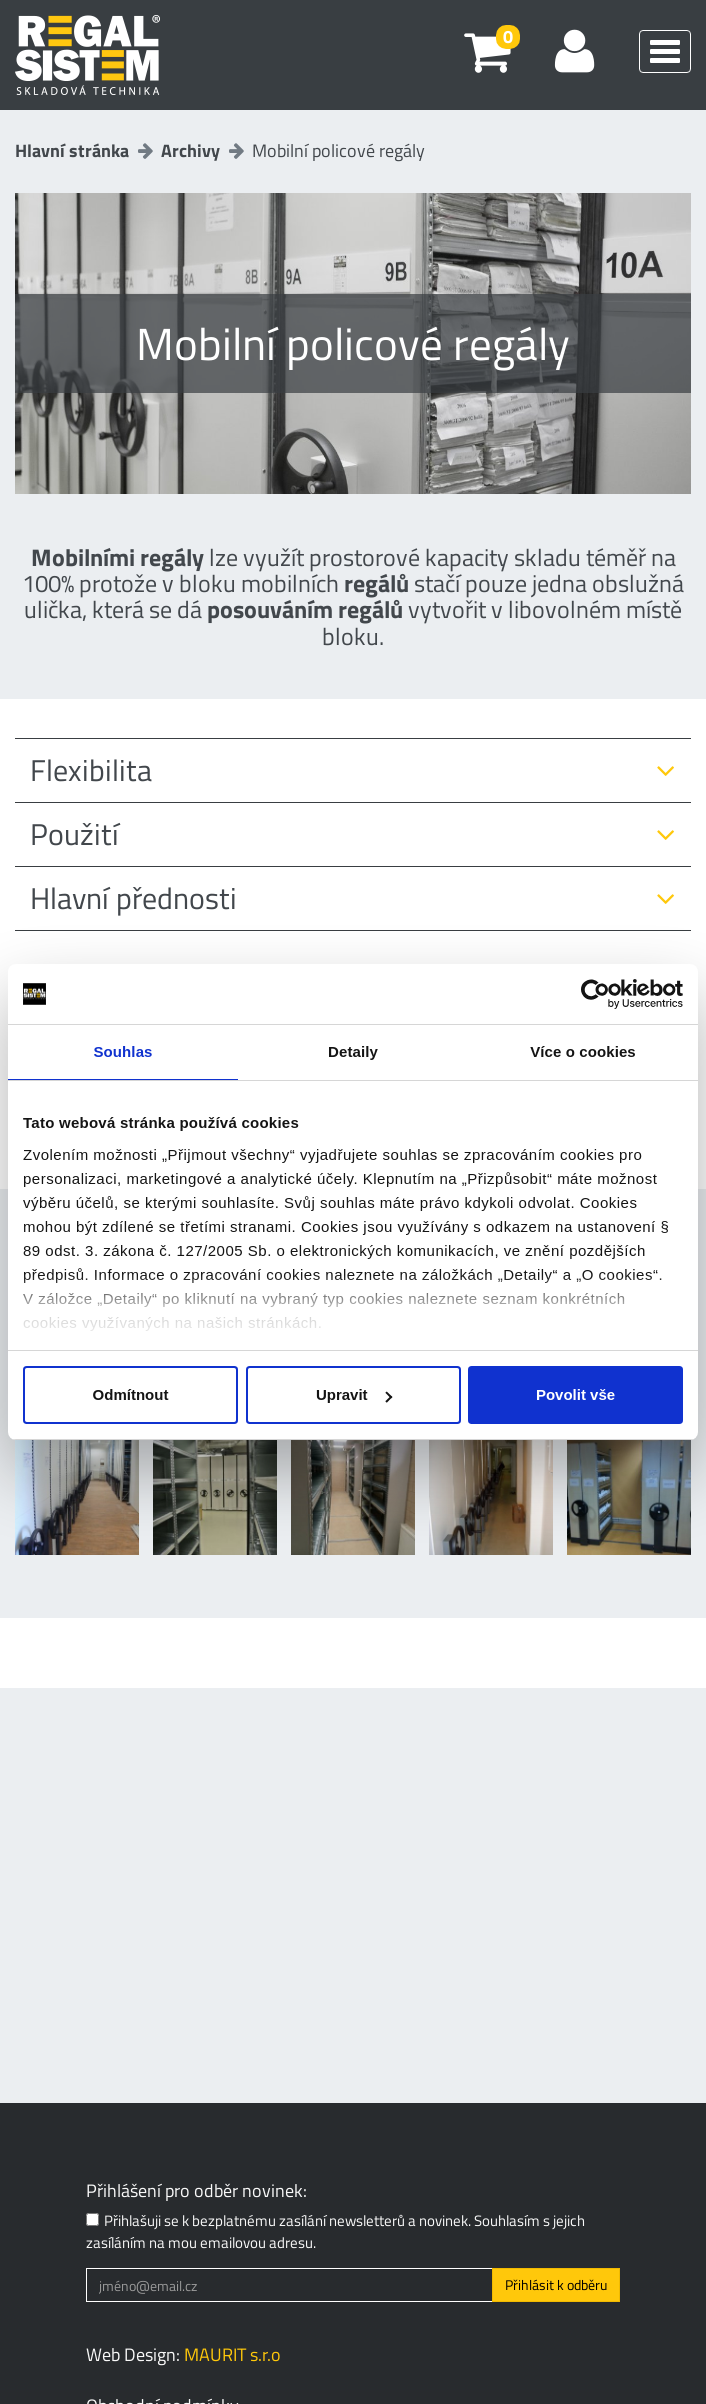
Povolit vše (575, 1394)
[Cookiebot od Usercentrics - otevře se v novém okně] (595, 994)
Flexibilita (91, 770)
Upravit (354, 1394)
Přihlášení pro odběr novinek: (196, 2191)
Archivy (190, 150)
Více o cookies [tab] (583, 1051)
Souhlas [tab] (122, 1051)
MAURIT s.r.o (232, 2354)
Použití (74, 834)
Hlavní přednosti (133, 898)
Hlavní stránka (72, 150)
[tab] (353, 770)
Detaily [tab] (353, 1051)
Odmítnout (131, 1394)
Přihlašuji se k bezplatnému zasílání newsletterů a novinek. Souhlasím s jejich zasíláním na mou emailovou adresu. (335, 2231)
